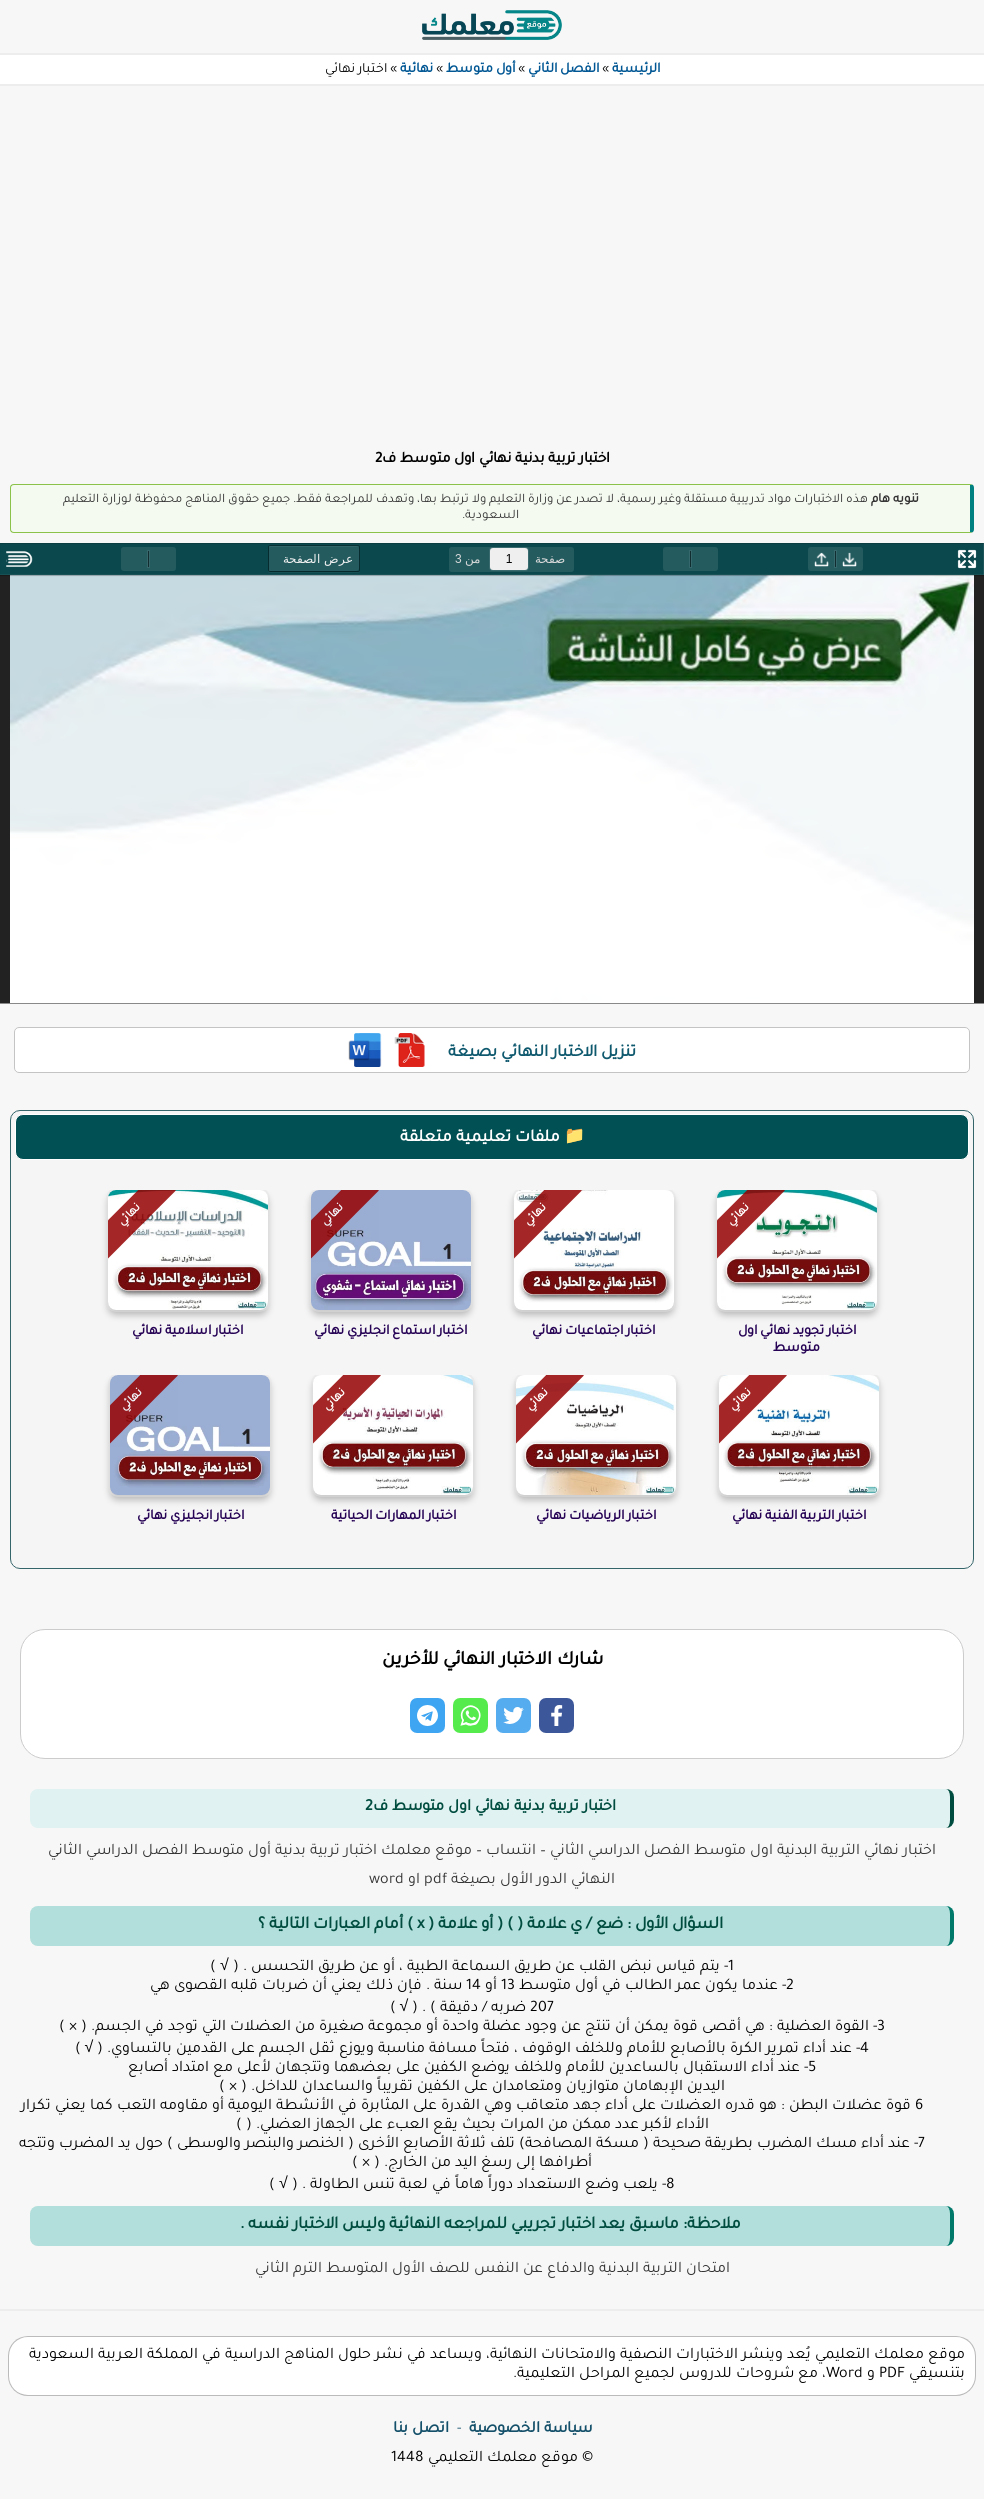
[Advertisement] (492, 256)
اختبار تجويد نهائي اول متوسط (797, 1340)
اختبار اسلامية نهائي (187, 1332)
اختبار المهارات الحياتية (393, 1517)
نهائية (416, 70)
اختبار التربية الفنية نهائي (799, 1517)
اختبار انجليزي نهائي (190, 1517)
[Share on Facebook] (556, 1715)
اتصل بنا (421, 2430)
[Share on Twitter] (513, 1715)
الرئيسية (636, 70)
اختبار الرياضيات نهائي (596, 1517)
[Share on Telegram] (427, 1715)
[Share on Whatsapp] (470, 1715)
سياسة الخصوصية (530, 2430)
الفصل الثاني (563, 70)
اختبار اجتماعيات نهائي (593, 1332)
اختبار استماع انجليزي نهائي (390, 1332)
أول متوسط (480, 70)
